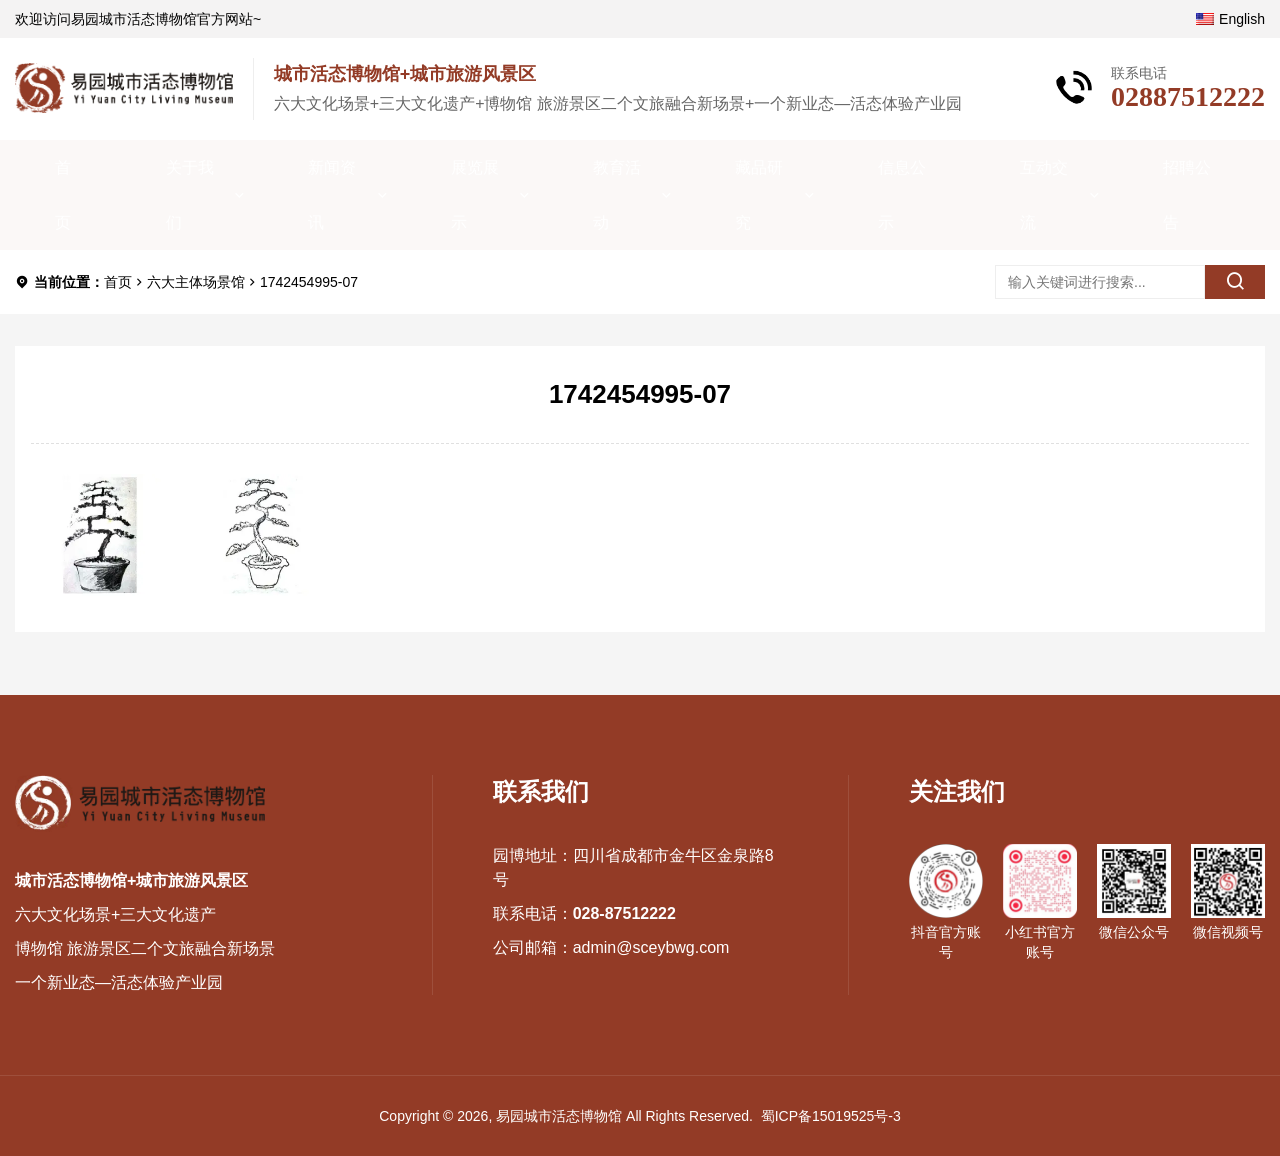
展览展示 (475, 195)
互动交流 (1044, 195)
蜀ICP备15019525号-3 (831, 1116)
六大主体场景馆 (196, 282)
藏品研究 (759, 195)
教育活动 (617, 195)
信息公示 (902, 195)
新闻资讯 (332, 195)
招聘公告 (1187, 195)
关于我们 (190, 195)
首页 (63, 195)
